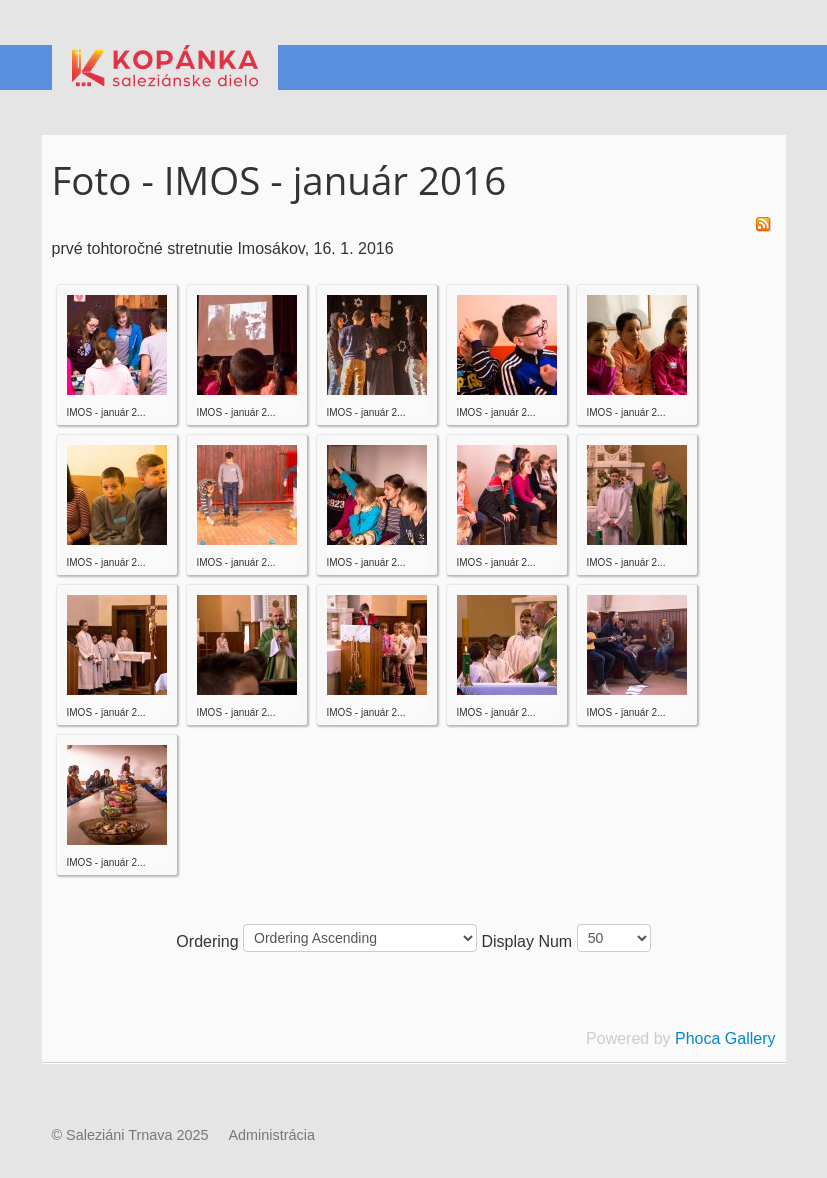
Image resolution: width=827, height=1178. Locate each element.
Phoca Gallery (725, 1038)
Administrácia (272, 1135)
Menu (761, 68)
